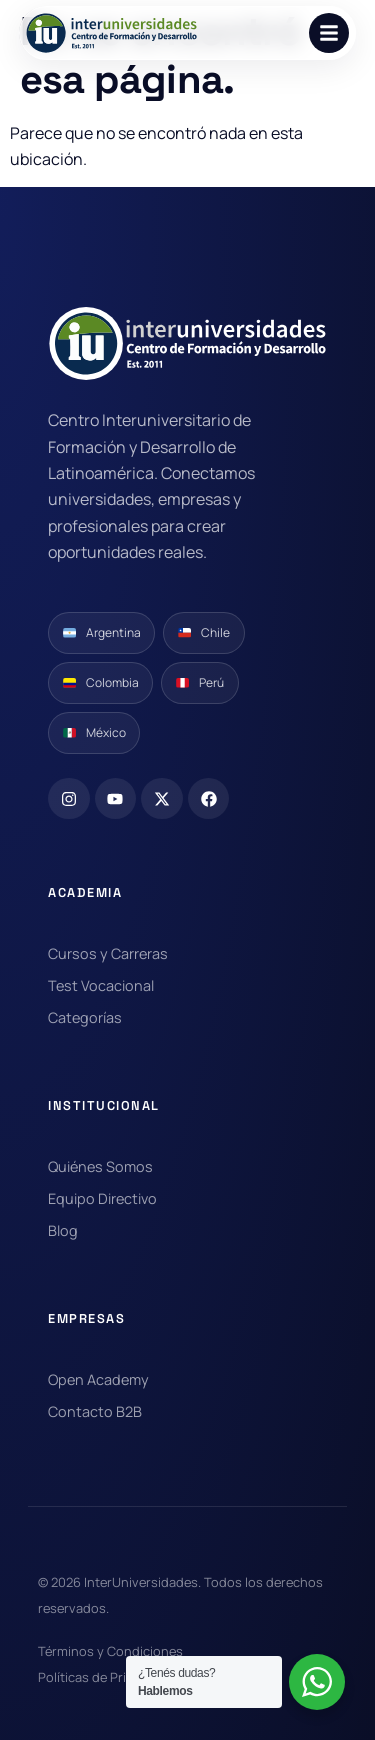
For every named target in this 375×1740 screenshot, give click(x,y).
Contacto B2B (95, 1411)
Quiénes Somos (100, 1166)
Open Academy (98, 1379)
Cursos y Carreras (108, 953)
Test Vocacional (101, 985)
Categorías (85, 1017)
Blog (63, 1230)
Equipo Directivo (102, 1198)
